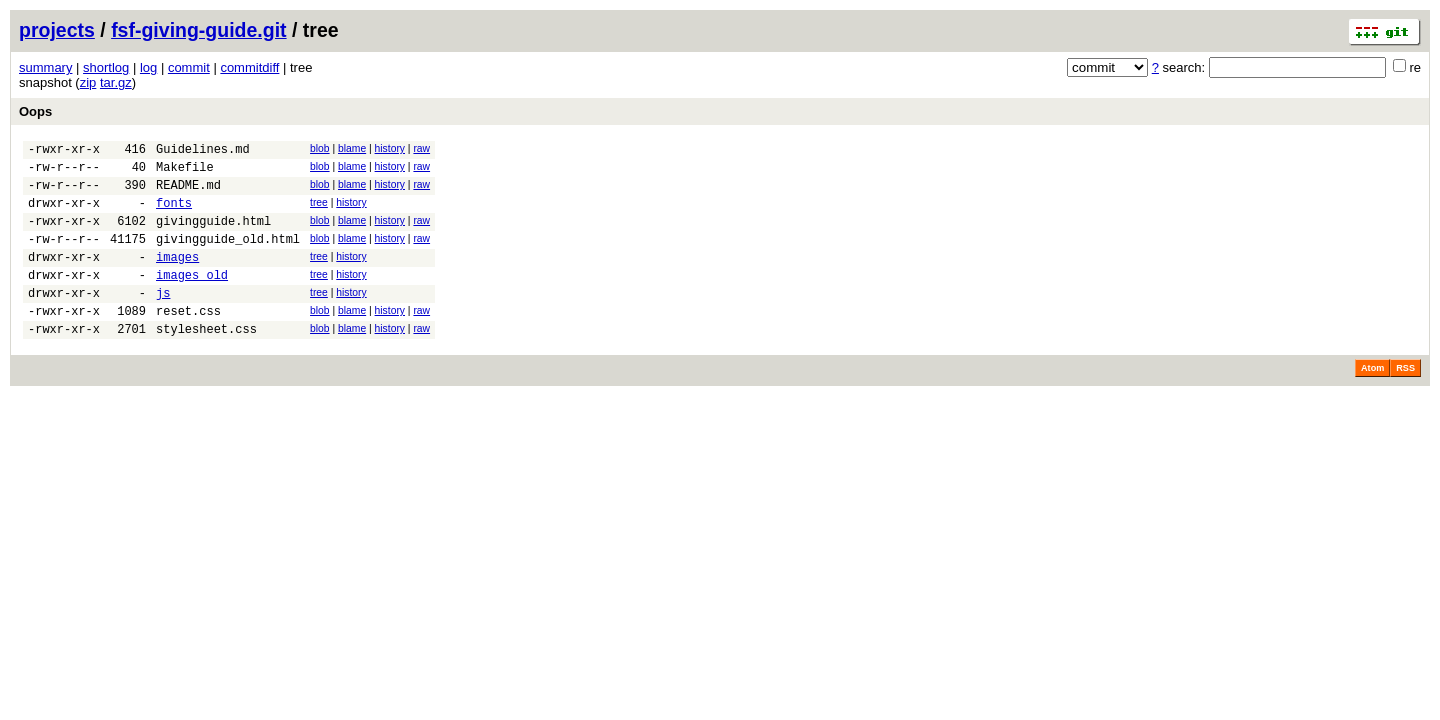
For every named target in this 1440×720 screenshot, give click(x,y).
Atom (1372, 401)
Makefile (185, 172)
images (177, 277)
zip (88, 82)
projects (57, 30)
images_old (192, 298)
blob (320, 148)
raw (421, 148)
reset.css (188, 340)
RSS (1405, 401)
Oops (35, 111)
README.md (188, 193)
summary (45, 67)
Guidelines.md (203, 151)
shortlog (106, 67)
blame (352, 148)
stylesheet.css (206, 361)
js (163, 319)
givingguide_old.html (228, 256)
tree (319, 211)
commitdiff (249, 67)
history (390, 148)
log (148, 67)
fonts (174, 214)
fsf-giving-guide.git (198, 30)
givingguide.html (213, 235)
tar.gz (116, 82)
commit (189, 67)
